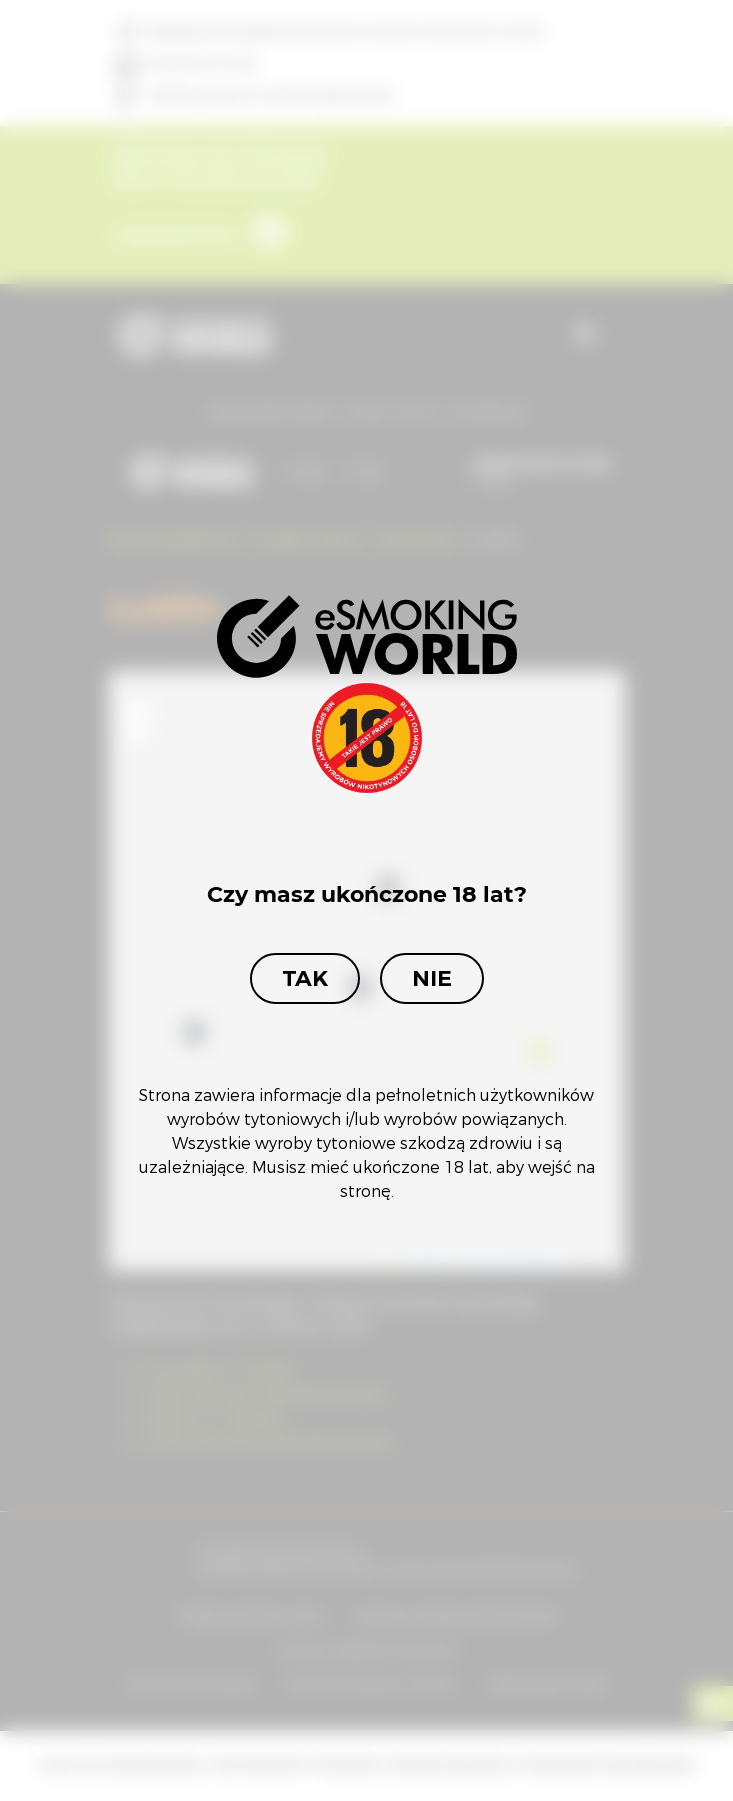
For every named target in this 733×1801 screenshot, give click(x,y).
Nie (432, 978)
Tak (305, 978)
